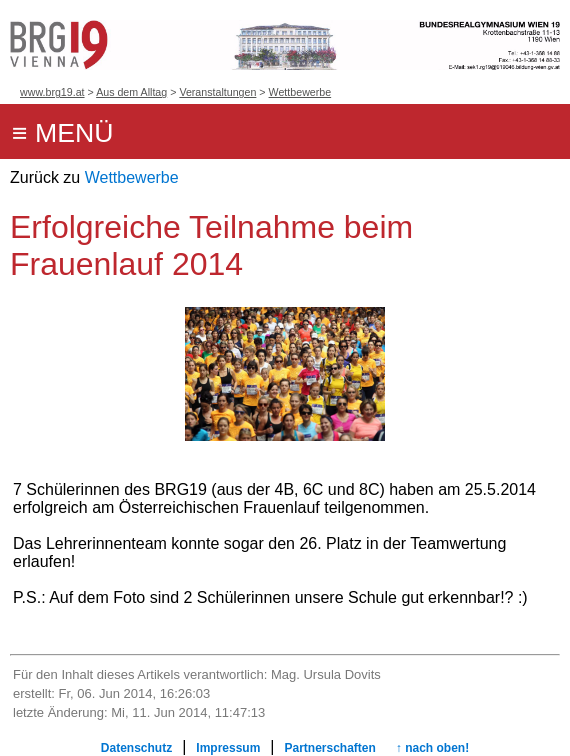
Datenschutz (136, 748)
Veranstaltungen (217, 92)
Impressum (228, 748)
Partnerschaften (329, 748)
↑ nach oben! (432, 748)
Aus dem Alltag (131, 92)
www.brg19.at (52, 92)
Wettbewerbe (300, 92)
